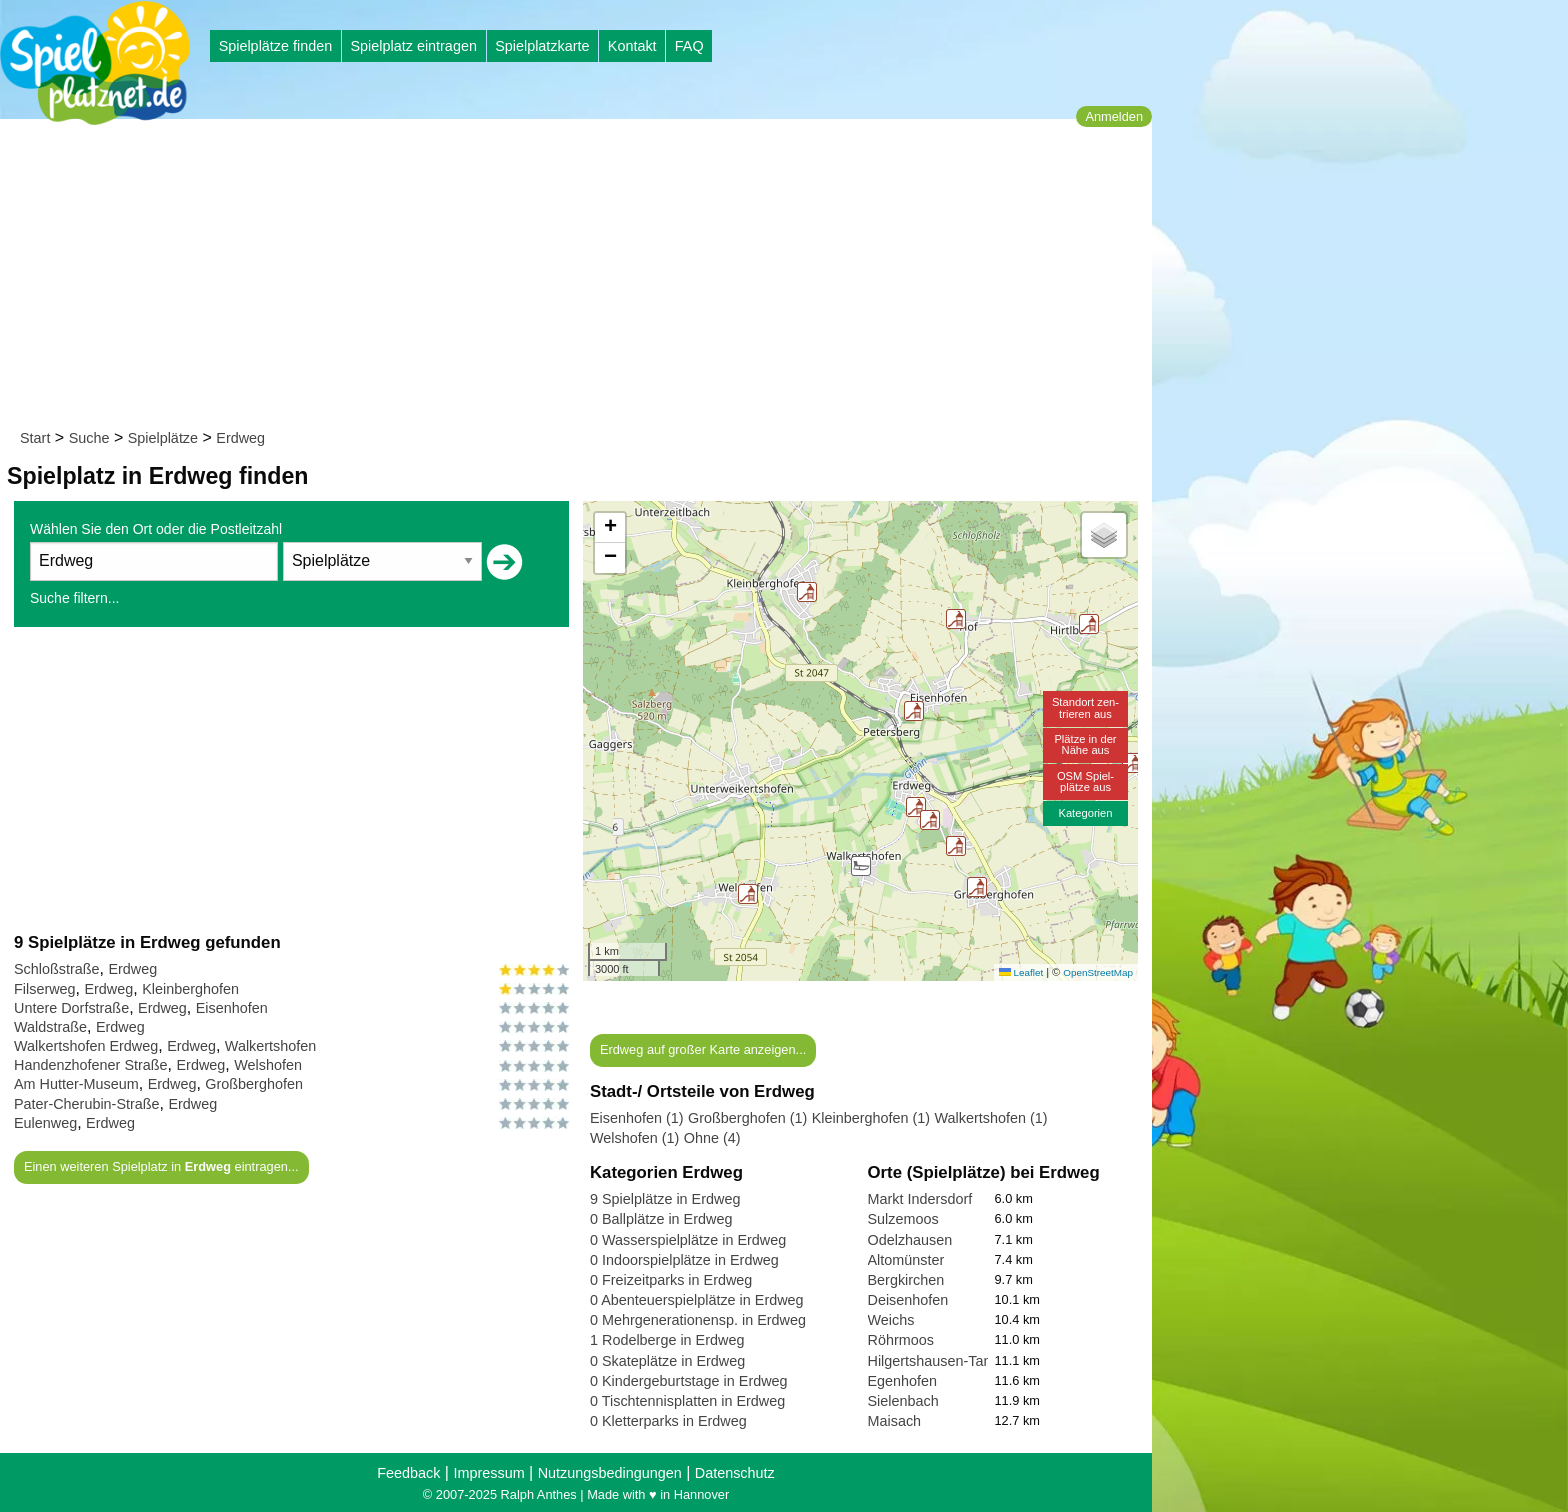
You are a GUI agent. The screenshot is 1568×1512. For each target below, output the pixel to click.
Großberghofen (254, 1084)
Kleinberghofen (190, 989)
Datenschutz (735, 1473)
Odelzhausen (910, 1240)
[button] (956, 619)
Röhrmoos (901, 1340)
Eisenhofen (232, 1008)
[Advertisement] (582, 278)
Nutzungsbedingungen (610, 1473)
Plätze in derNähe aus (1085, 744)
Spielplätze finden (276, 46)
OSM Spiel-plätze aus (1085, 781)
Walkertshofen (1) (991, 1118)
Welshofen (268, 1065)
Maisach (895, 1421)
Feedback (408, 1473)
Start (35, 438)
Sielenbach (903, 1401)
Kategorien (1085, 813)
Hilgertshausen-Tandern (944, 1361)
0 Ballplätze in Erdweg (661, 1219)
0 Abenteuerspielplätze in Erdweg (697, 1300)
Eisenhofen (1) (637, 1118)
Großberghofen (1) (747, 1118)
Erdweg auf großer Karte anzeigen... (703, 1049)
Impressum (488, 1473)
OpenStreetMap (1098, 972)
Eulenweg (45, 1123)
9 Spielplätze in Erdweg (665, 1199)
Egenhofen (903, 1381)
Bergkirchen (906, 1280)
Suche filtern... (75, 598)
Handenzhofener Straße (91, 1065)
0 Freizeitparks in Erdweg (671, 1280)
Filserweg (45, 989)
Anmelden (1114, 116)
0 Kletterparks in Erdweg (668, 1421)
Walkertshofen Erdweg (86, 1046)
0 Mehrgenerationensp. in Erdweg (698, 1320)
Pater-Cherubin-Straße (87, 1104)
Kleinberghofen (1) (871, 1118)
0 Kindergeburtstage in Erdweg (689, 1381)
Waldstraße (50, 1027)
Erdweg (240, 438)
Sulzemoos (903, 1219)
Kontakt (632, 46)
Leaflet (1021, 972)
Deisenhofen (908, 1300)
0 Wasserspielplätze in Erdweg (688, 1240)
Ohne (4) (712, 1138)
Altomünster (906, 1260)
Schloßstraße (57, 969)
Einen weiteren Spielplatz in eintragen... (161, 1166)
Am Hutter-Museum (76, 1084)
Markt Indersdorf (920, 1199)
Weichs (891, 1320)
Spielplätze (163, 438)
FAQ (689, 46)
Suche (89, 438)
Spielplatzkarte (542, 46)
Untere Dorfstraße (71, 1008)
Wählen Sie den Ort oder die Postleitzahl (156, 529)
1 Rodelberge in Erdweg (667, 1340)
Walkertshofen (270, 1046)
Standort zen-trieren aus (1085, 707)
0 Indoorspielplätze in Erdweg (684, 1260)
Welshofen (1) (634, 1138)
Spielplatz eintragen (413, 46)
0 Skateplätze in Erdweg (667, 1361)
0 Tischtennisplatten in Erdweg (687, 1401)
